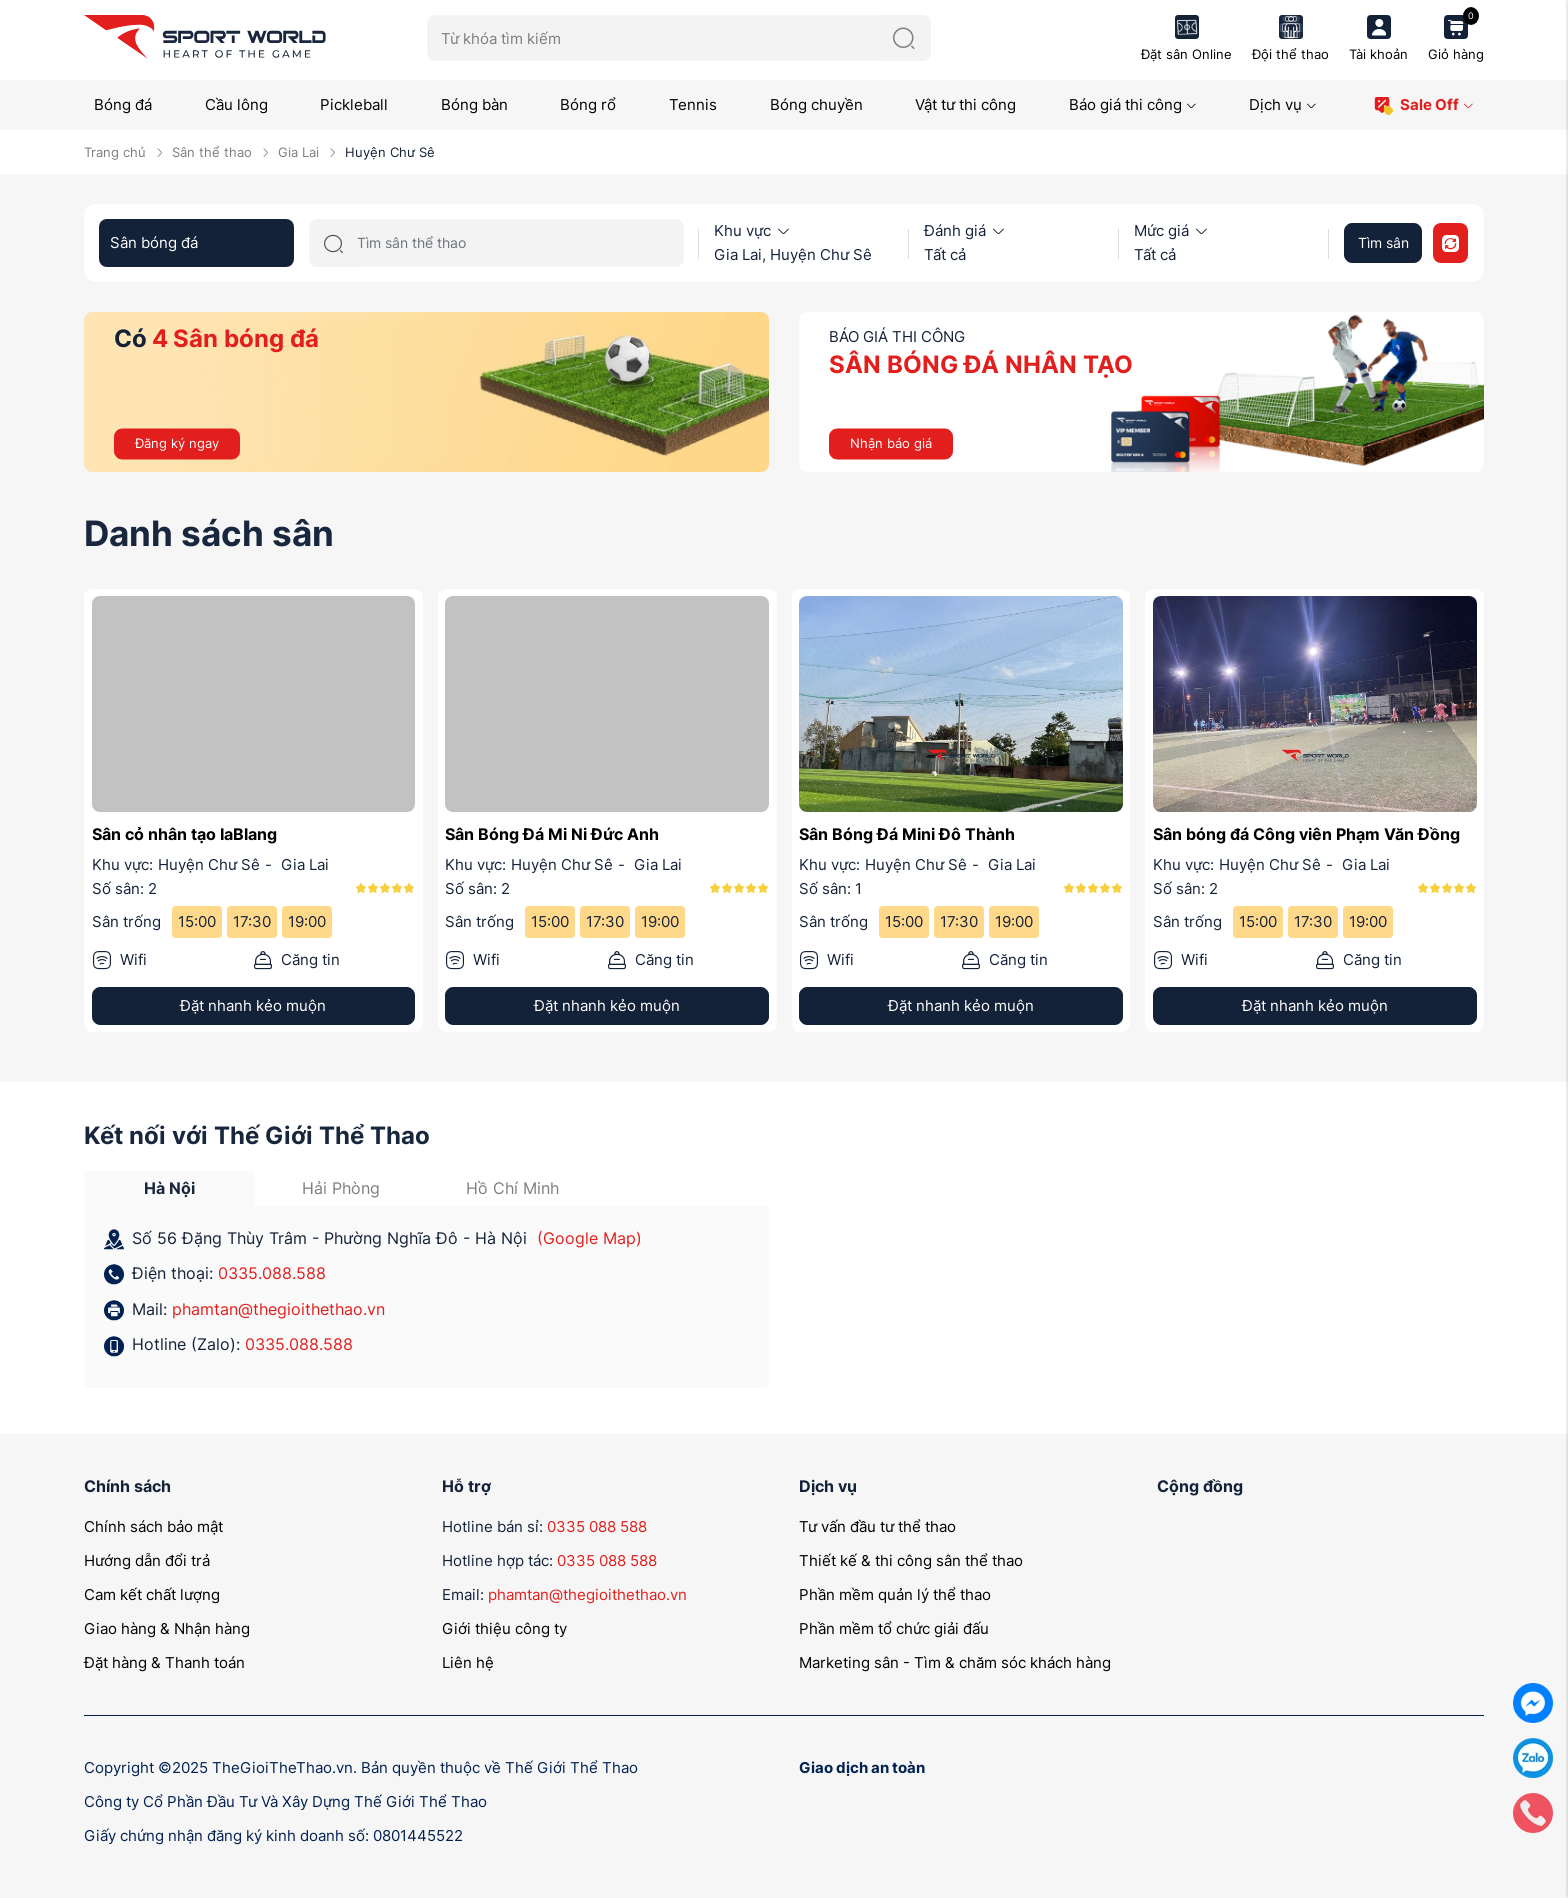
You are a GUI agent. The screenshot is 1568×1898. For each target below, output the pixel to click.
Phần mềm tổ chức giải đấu (894, 1628)
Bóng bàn (474, 104)
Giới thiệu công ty (504, 1628)
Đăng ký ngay (177, 443)
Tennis (693, 104)
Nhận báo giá (891, 443)
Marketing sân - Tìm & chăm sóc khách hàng (955, 1662)
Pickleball (354, 104)
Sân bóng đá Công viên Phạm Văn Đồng (1306, 834)
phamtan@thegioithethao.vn (278, 1309)
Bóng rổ (588, 104)
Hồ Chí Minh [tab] (512, 1188)
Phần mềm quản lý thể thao (895, 1594)
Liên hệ (468, 1662)
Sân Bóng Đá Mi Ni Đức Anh (552, 834)
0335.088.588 (272, 1273)
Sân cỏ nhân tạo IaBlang (184, 834)
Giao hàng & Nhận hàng (167, 1628)
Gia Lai (298, 152)
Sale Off (1423, 105)
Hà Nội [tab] (169, 1188)
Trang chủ (115, 152)
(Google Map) (589, 1238)
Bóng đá (123, 104)
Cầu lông (236, 104)
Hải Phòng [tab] (341, 1188)
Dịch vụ (1283, 104)
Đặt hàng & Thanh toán (164, 1662)
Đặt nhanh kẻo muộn (253, 1005)
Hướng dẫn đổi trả (147, 1560)
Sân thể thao (212, 152)
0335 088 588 (597, 1526)
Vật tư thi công (965, 104)
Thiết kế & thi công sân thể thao (911, 1560)
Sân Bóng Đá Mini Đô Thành (907, 834)
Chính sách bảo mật (153, 1526)
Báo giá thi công (1133, 104)
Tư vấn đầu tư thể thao (877, 1526)
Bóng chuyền (816, 104)
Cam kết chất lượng (152, 1594)
